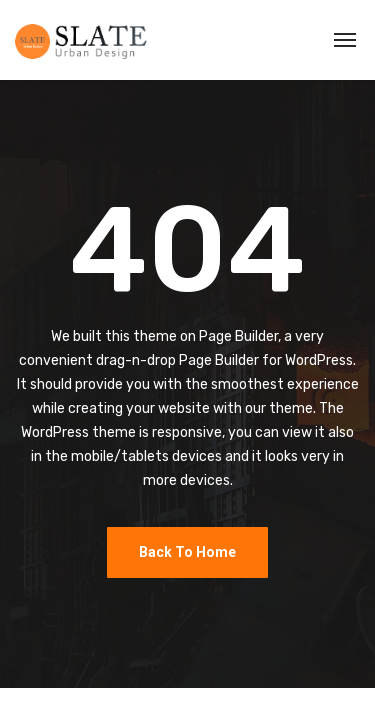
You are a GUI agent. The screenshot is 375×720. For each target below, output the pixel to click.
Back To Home (187, 552)
